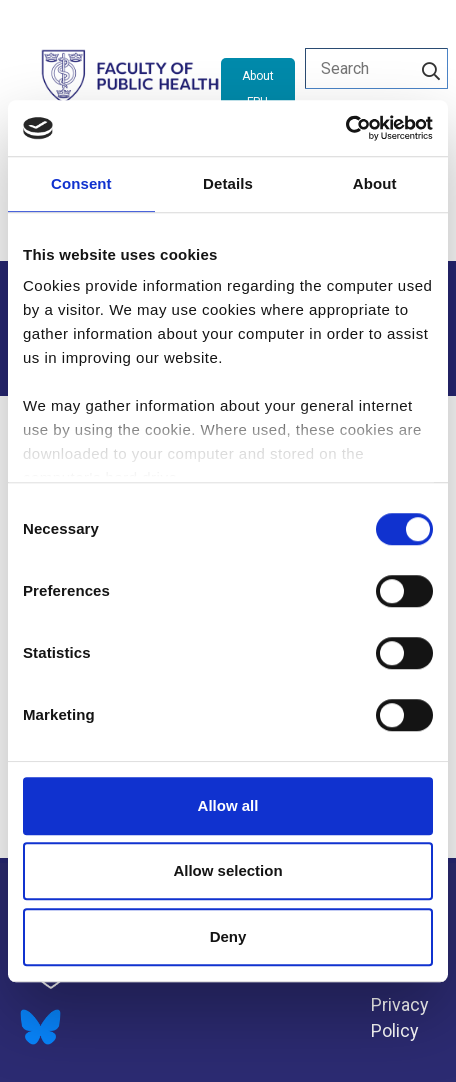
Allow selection (227, 870)
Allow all (228, 805)
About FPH (258, 89)
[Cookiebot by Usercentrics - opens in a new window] (345, 128)
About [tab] (375, 183)
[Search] (431, 68)
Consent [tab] (81, 183)
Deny (228, 936)
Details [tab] (228, 183)
